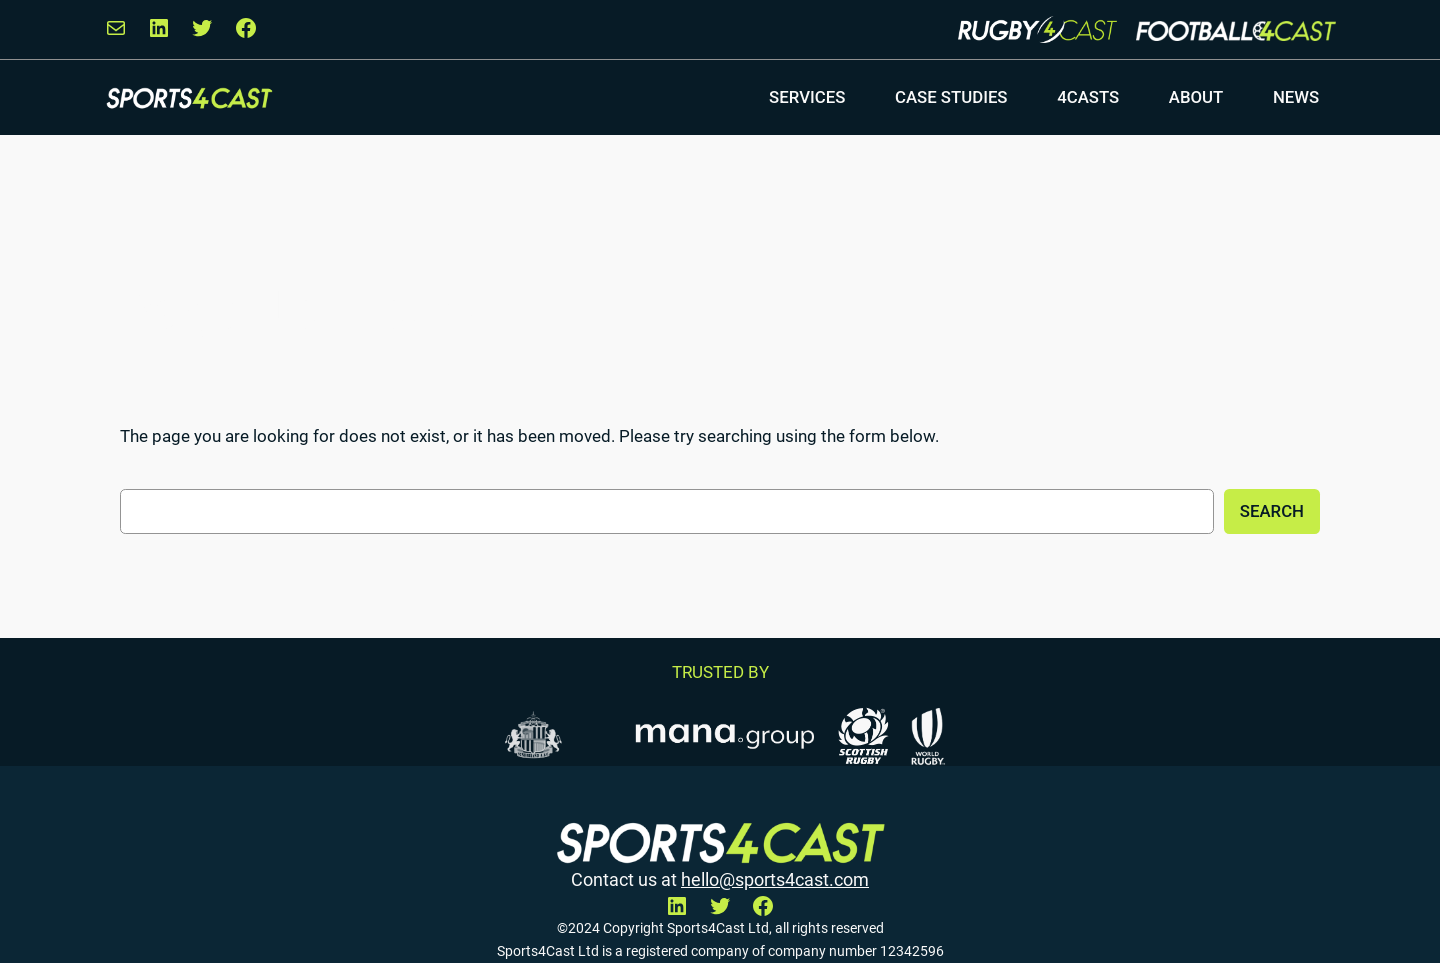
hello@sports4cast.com (775, 879)
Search (1272, 511)
